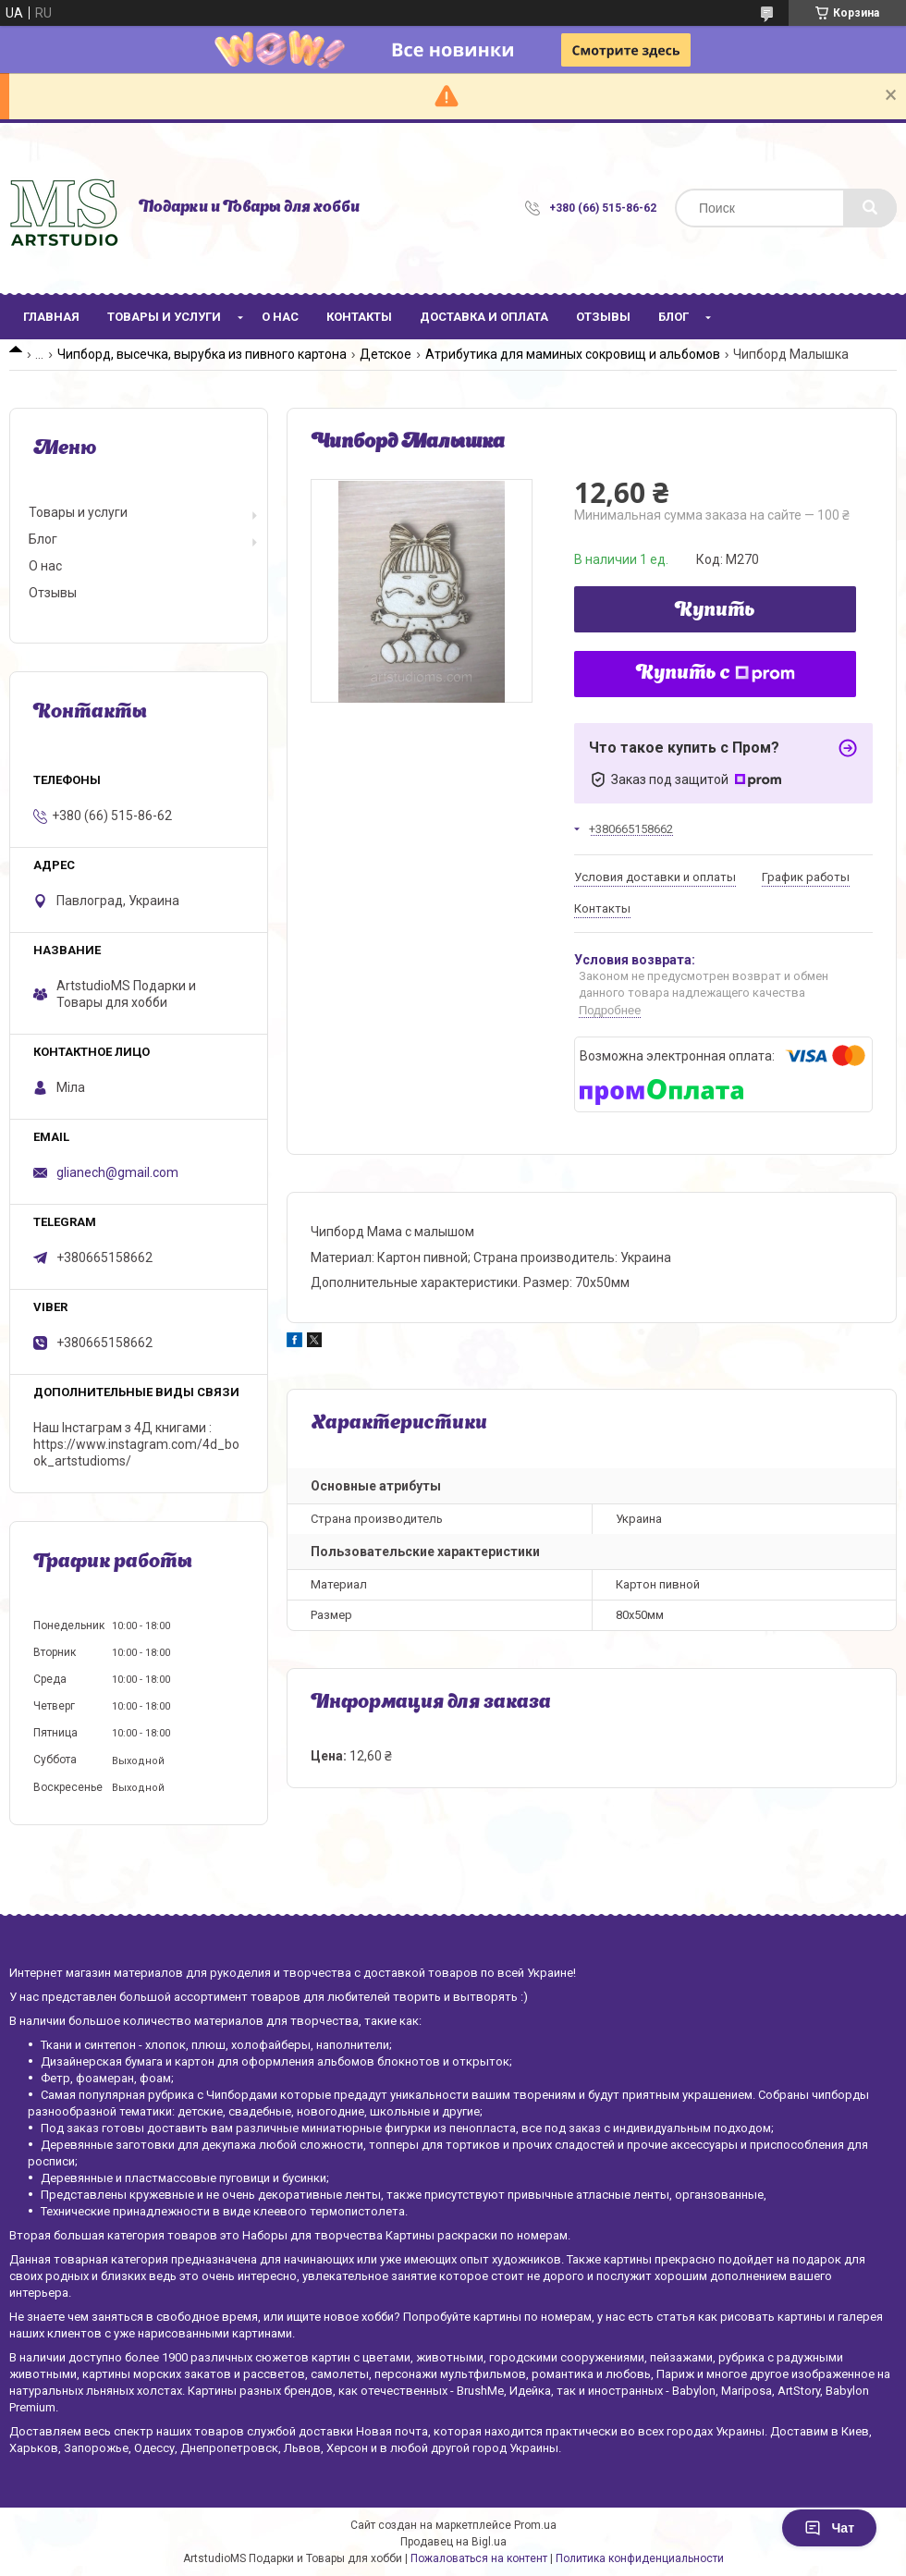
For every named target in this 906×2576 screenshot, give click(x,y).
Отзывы (603, 317)
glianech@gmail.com (117, 1172)
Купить (715, 611)
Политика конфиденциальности (640, 2558)
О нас (280, 317)
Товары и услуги (164, 317)
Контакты (359, 317)
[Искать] (870, 208)
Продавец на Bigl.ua (453, 2541)
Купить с (715, 674)
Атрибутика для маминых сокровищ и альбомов (572, 354)
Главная (51, 317)
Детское (385, 354)
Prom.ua (535, 2525)
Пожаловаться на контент (478, 2558)
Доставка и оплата (484, 317)
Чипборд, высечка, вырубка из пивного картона (202, 354)
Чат (829, 2528)
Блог (673, 317)
